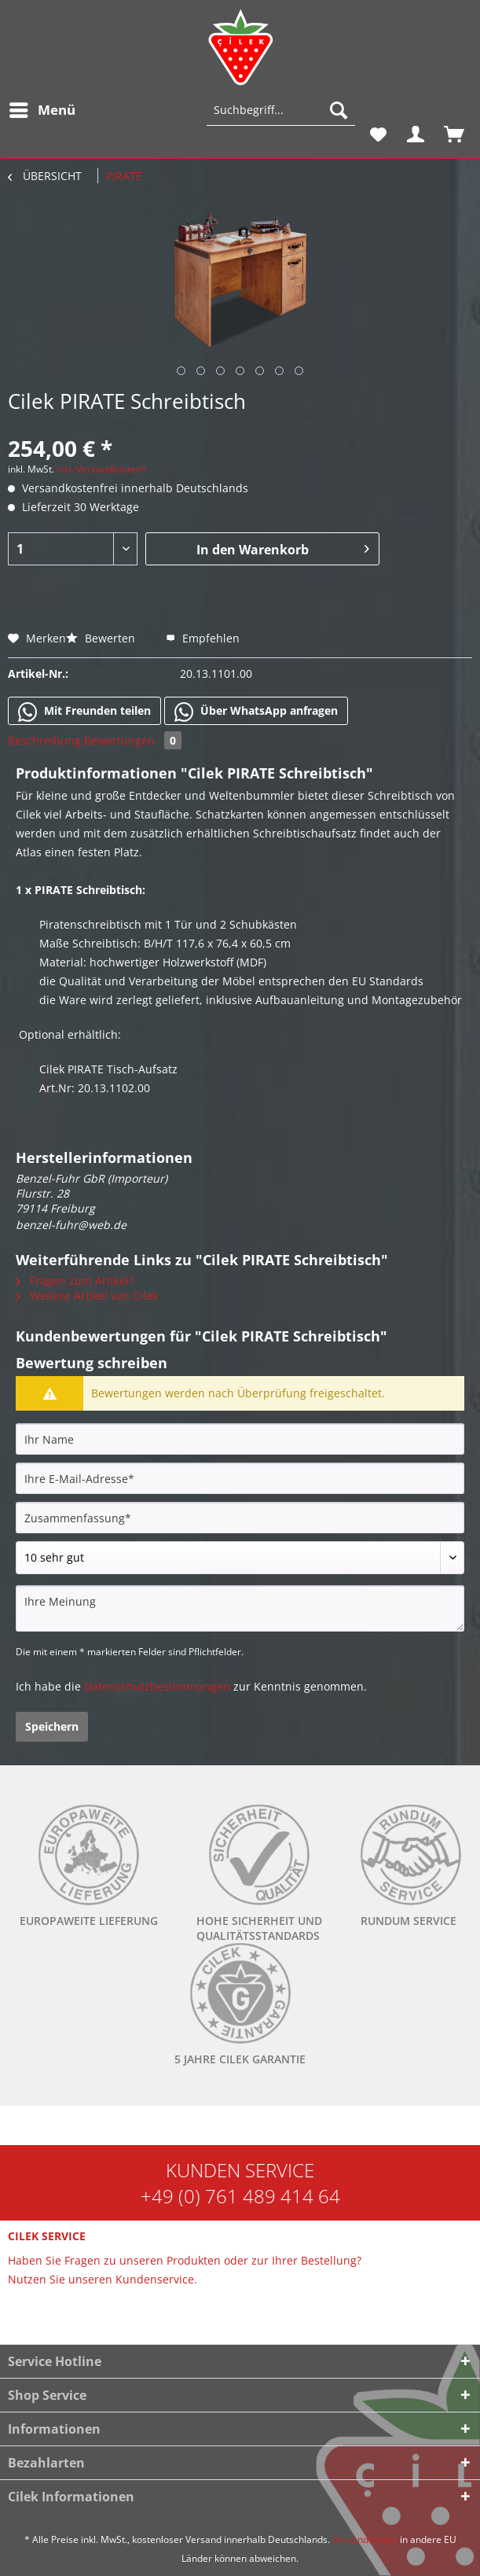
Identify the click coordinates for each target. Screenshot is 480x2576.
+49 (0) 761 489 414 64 (240, 2196)
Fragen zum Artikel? (75, 1280)
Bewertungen (132, 740)
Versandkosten (365, 2539)
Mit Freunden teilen (84, 711)
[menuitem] (41, 110)
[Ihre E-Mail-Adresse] (240, 1478)
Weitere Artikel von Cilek (87, 1295)
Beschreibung (44, 740)
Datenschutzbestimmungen (157, 1686)
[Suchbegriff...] (281, 110)
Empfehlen (203, 638)
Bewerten (102, 638)
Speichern (52, 1726)
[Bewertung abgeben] (240, 1557)
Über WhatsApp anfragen (256, 711)
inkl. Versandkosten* (102, 469)
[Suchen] (338, 110)
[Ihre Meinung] (240, 1608)
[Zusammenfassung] (240, 1517)
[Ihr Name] (240, 1439)
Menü (42, 108)
